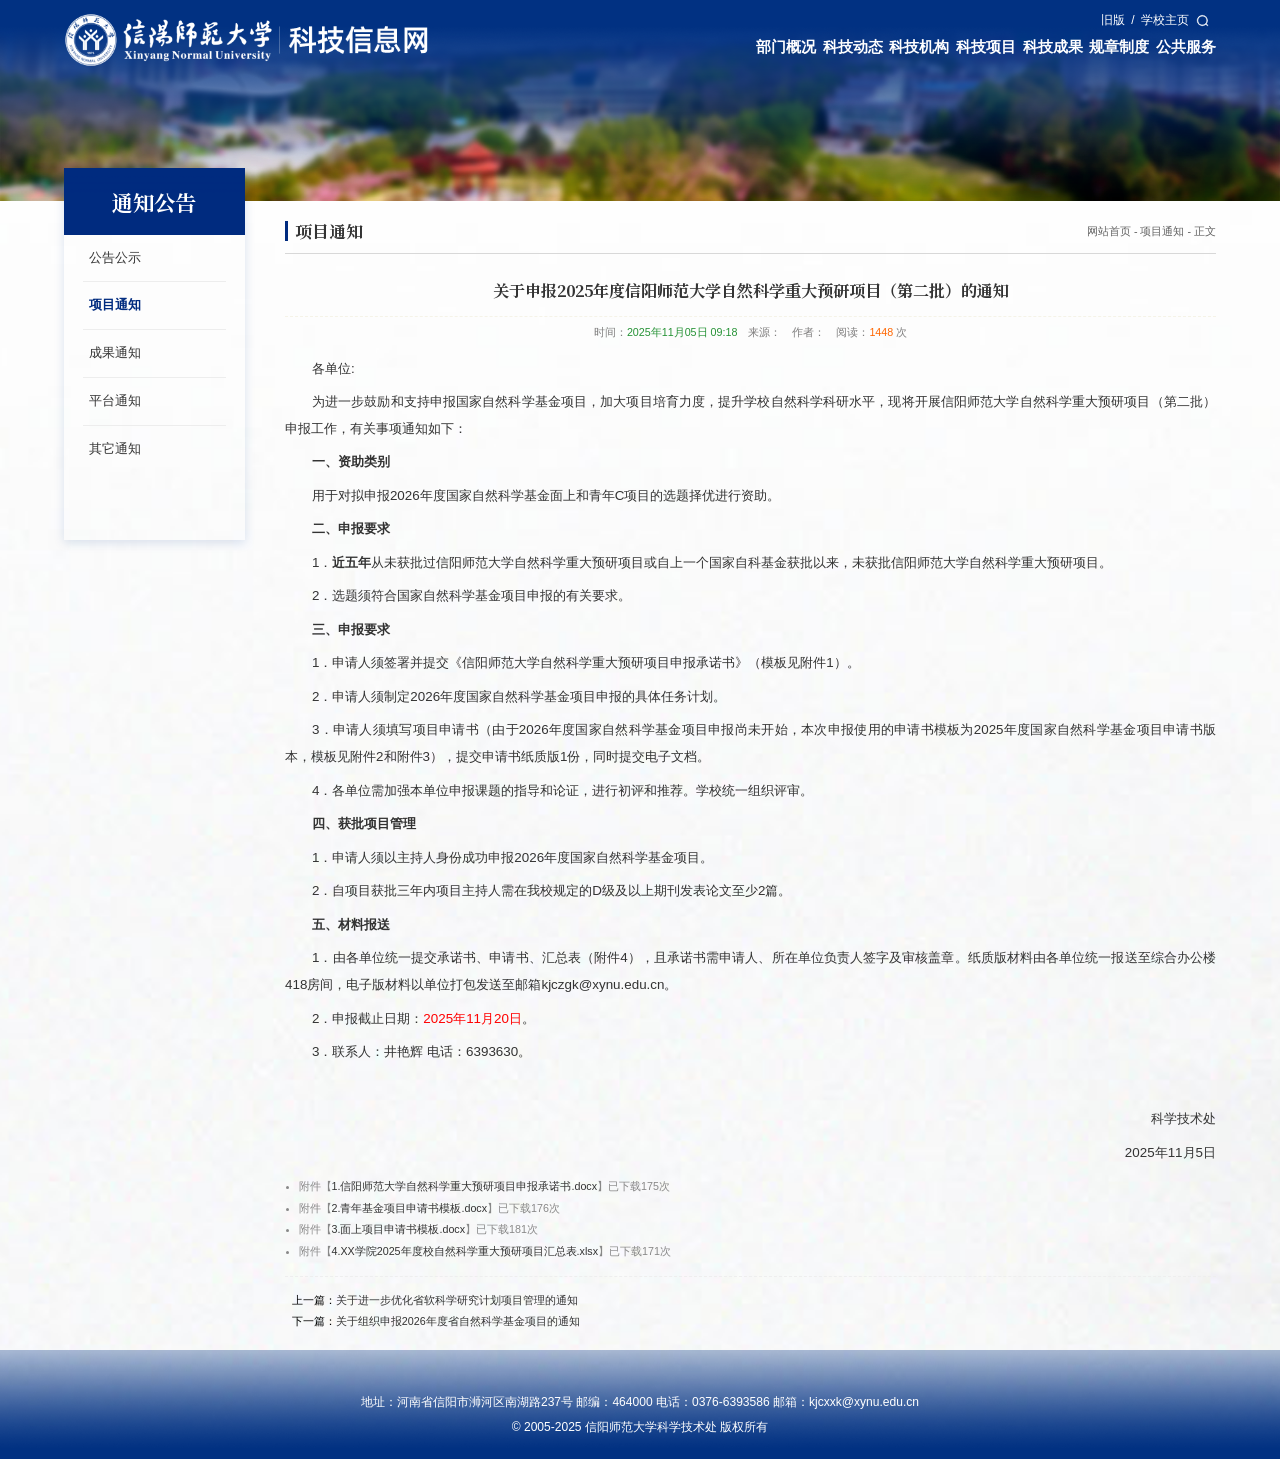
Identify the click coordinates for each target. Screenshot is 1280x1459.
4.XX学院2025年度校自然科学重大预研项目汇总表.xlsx (465, 1251)
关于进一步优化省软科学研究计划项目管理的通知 (457, 1300)
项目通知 (115, 304)
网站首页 (1109, 231)
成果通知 (115, 352)
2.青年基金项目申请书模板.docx (410, 1208)
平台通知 (115, 400)
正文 (1205, 231)
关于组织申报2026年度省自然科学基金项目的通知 (458, 1321)
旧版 (1113, 20)
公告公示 (115, 257)
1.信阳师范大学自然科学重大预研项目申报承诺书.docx (465, 1186)
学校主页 (1165, 20)
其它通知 (115, 448)
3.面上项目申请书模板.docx (399, 1229)
